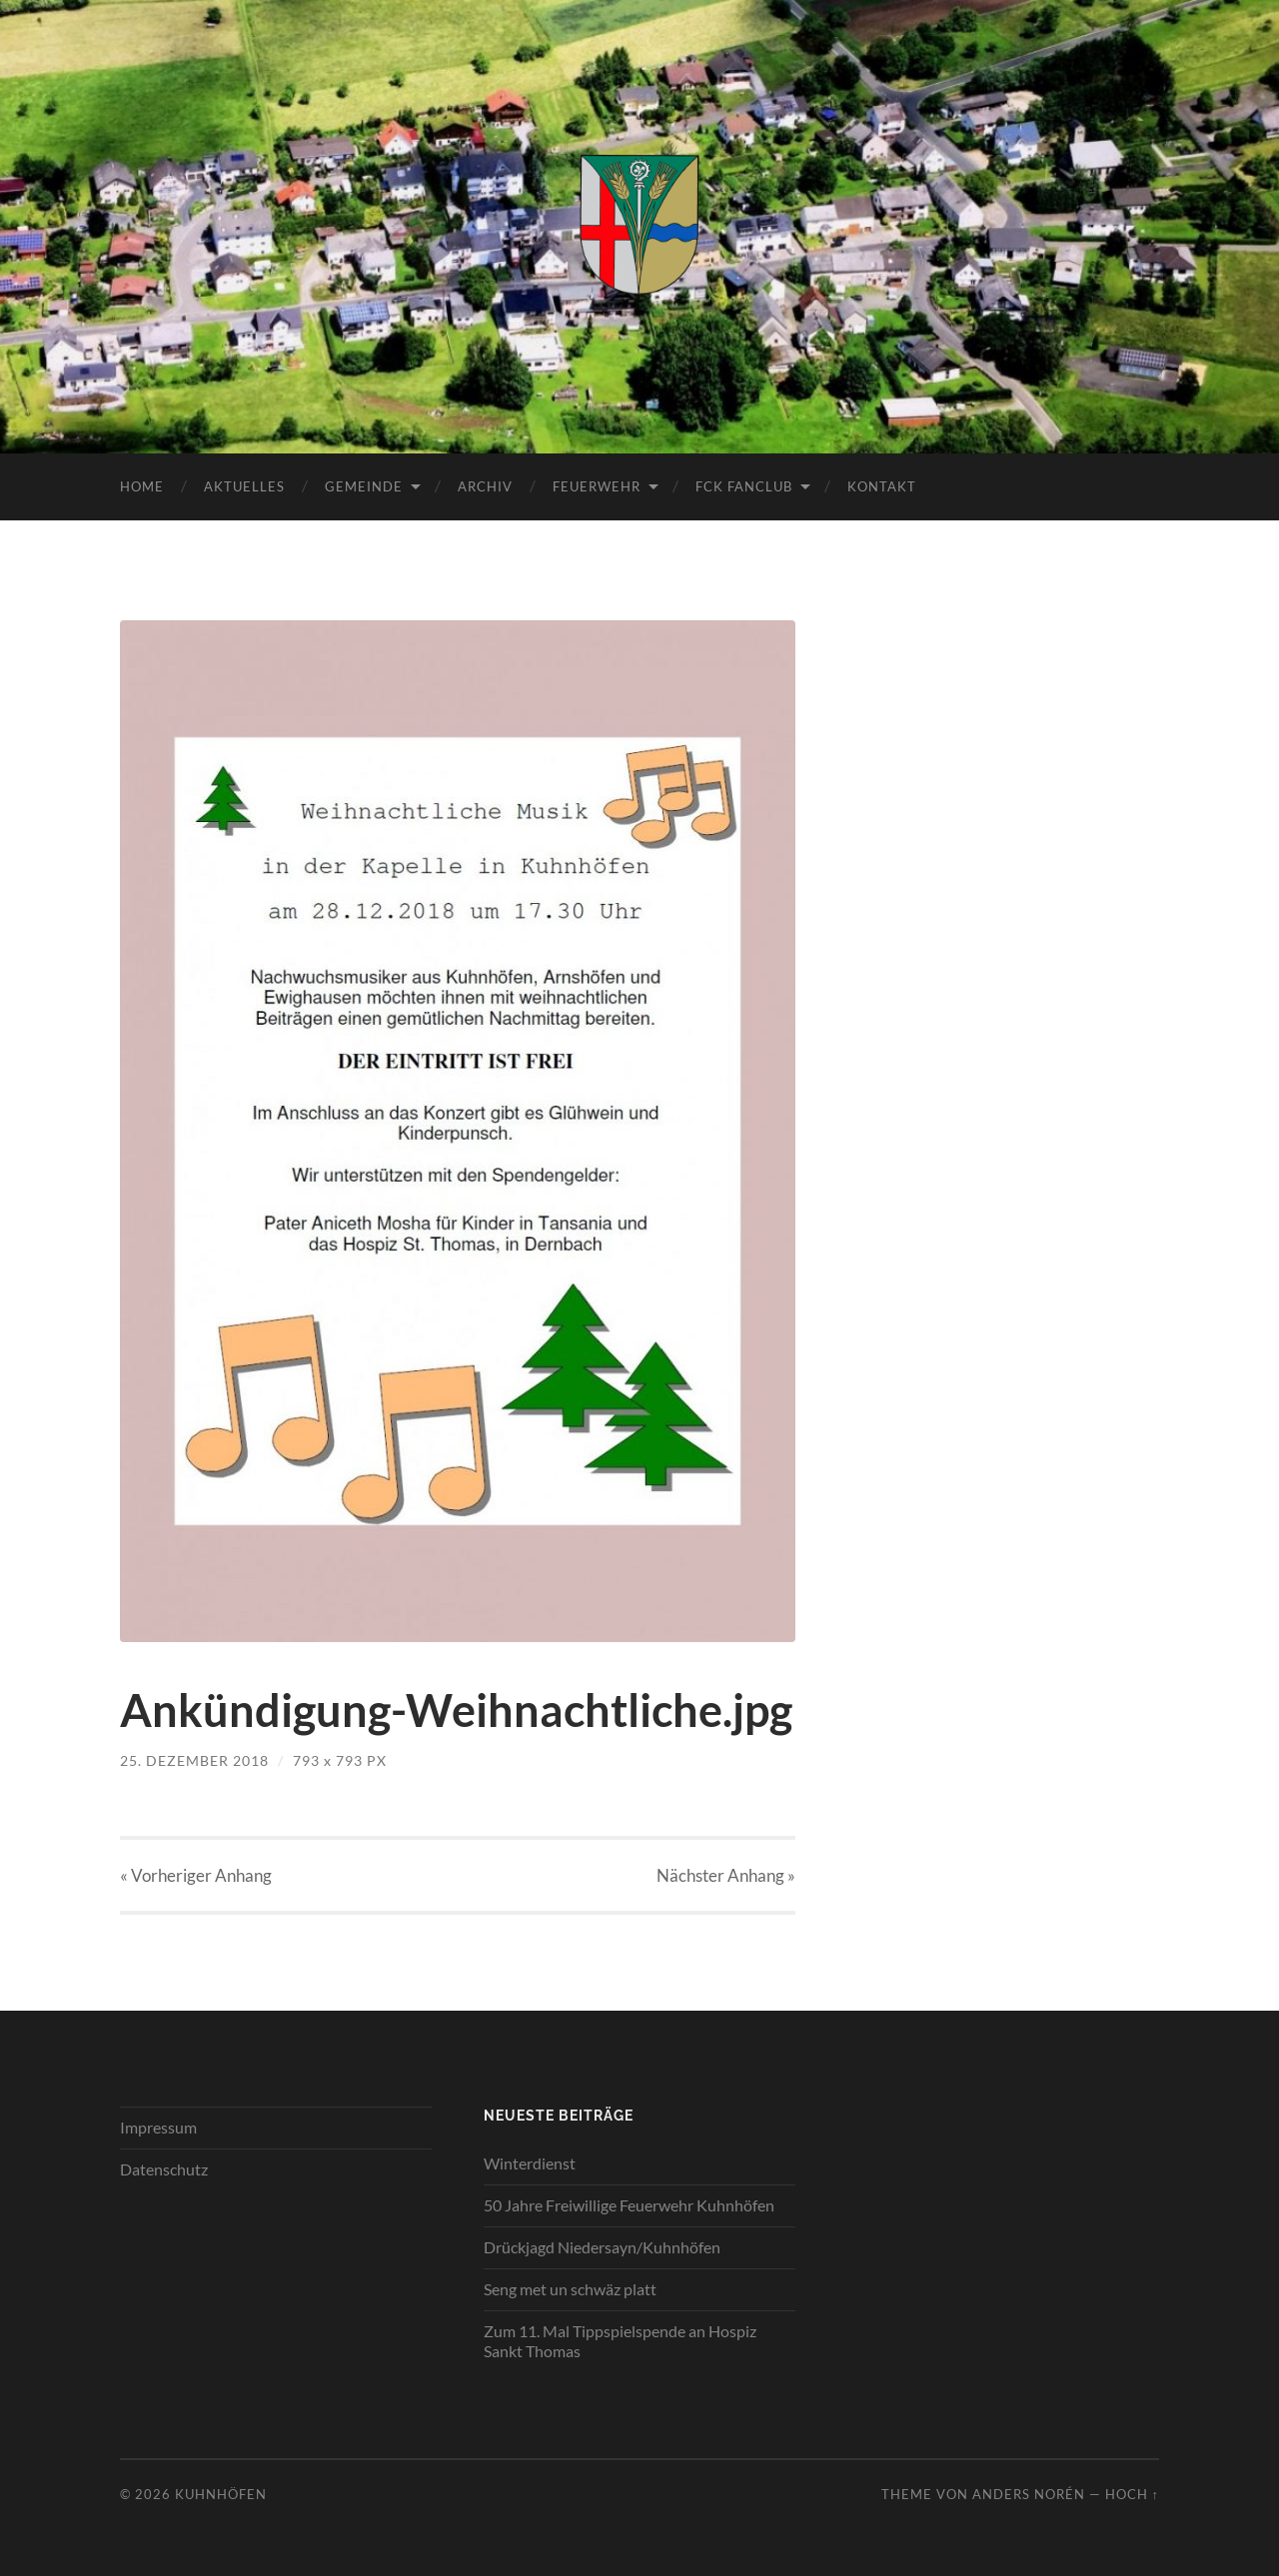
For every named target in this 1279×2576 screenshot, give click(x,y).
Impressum (158, 2127)
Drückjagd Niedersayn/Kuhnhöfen (602, 2246)
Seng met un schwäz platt (570, 2288)
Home (142, 486)
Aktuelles (244, 486)
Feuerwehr (596, 486)
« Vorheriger (196, 1875)
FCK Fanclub (743, 486)
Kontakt (881, 486)
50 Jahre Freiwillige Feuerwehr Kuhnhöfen (629, 2204)
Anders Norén (1028, 2494)
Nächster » (725, 1875)
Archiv (485, 486)
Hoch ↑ (1132, 2494)
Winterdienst (530, 2162)
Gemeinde (364, 486)
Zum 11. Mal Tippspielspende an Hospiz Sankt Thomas (620, 2341)
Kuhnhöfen (221, 2494)
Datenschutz (164, 2168)
